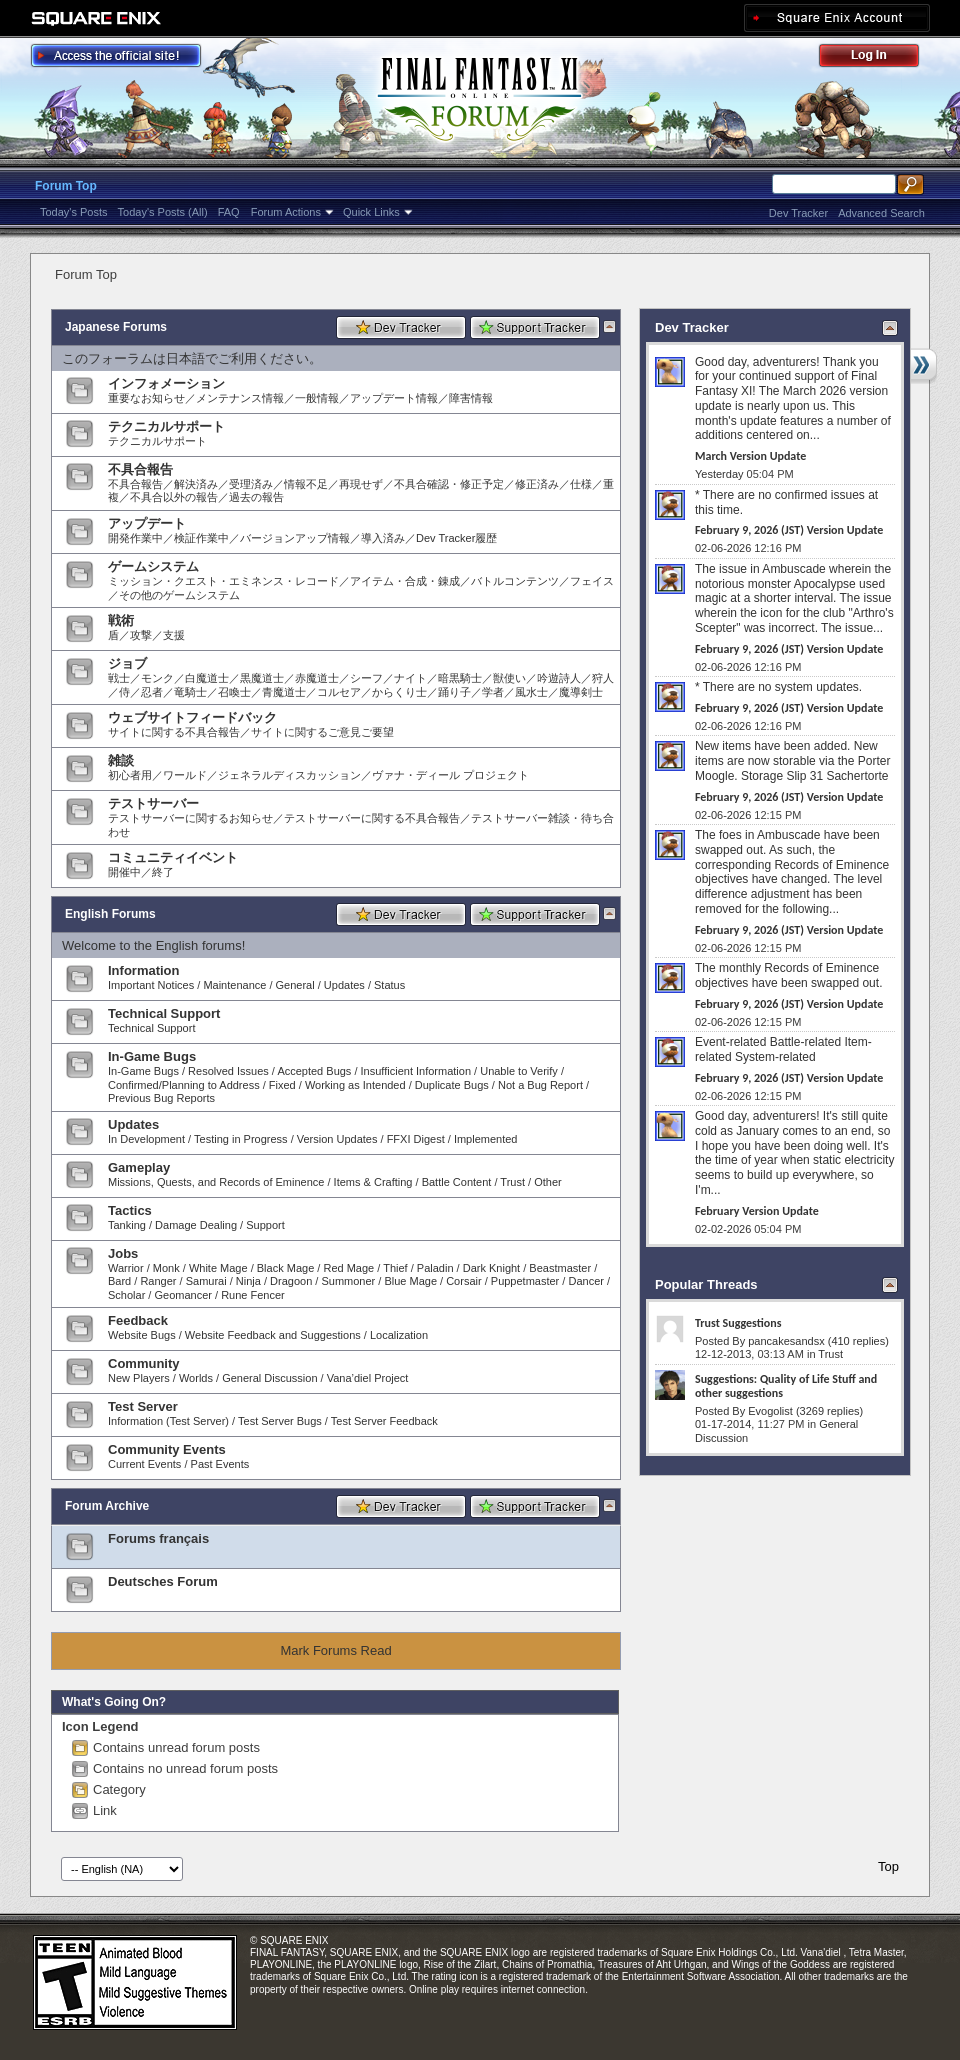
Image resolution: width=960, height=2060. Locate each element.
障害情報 (471, 398)
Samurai (206, 1281)
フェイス (592, 581)
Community (144, 1363)
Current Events (144, 1464)
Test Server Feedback (384, 1421)
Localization (399, 1335)
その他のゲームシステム (179, 595)
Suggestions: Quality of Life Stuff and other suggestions (786, 1386)
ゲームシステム (153, 566)
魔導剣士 (581, 692)
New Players (139, 1378)
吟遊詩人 (559, 678)
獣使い (509, 678)
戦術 (121, 620)
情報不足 (306, 484)
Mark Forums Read (335, 1650)
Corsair (463, 1281)
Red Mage (348, 1268)
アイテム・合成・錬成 (405, 581)
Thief (395, 1268)
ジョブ (127, 663)
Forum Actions (286, 212)
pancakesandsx (786, 1341)
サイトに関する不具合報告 (174, 732)
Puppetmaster (525, 1281)
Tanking (127, 1225)
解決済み (196, 484)
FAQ (229, 212)
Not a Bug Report (540, 1085)
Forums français (158, 1538)
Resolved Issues (228, 1071)
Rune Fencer (253, 1295)
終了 (163, 872)
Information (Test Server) (168, 1421)
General (295, 985)
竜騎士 (190, 692)
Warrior (126, 1268)
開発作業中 (135, 538)
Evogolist (770, 1411)
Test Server (143, 1406)
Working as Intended (355, 1085)
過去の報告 (256, 497)
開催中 (124, 872)
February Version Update (757, 1211)
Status (389, 985)
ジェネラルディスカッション (289, 775)
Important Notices (151, 985)
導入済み (383, 538)
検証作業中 (201, 538)
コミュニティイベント (173, 857)
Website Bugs (142, 1335)
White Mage (218, 1268)
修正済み (537, 484)
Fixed (282, 1085)
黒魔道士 (262, 678)
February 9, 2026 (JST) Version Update (789, 530)
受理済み (251, 484)
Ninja (248, 1281)
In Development (146, 1139)
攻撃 (141, 635)
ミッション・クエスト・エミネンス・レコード (223, 581)
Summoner (348, 1281)
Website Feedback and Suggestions (273, 1335)
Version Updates (337, 1139)
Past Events (220, 1464)
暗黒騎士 (460, 678)
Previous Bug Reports (161, 1098)
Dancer (585, 1281)
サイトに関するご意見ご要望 (322, 732)
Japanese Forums (116, 327)
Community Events (167, 1449)
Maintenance (234, 985)
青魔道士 (284, 692)
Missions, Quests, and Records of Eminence (216, 1182)
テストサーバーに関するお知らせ (190, 818)
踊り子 (454, 692)
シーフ (366, 678)
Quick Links (371, 212)
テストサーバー (153, 803)
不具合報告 (140, 469)
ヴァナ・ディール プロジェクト (450, 775)
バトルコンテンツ (515, 581)
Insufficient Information (416, 1071)
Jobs (123, 1253)
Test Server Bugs (280, 1421)
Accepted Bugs (314, 1071)
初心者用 (130, 775)
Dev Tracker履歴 (456, 538)
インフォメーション (166, 383)
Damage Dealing (196, 1225)
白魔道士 (207, 678)
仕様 (581, 484)
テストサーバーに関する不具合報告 (372, 818)
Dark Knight (491, 1268)
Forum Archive (107, 1506)
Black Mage (285, 1268)
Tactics (130, 1210)
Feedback (138, 1320)
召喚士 (234, 692)
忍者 (152, 692)
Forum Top (66, 186)
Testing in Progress (241, 1139)
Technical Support (164, 1013)
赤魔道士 (317, 678)
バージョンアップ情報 (295, 538)
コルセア (339, 692)
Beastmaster (560, 1268)
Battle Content (457, 1182)
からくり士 (399, 692)
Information (144, 970)
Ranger (158, 1281)
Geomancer (182, 1295)
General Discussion (269, 1378)
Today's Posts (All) (163, 212)
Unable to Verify (519, 1071)
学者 (493, 692)
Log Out (879, 58)
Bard (119, 1281)
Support (265, 1225)
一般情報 (317, 398)
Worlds (196, 1378)
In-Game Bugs (152, 1056)
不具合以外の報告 (174, 497)
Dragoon (291, 1281)
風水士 (531, 692)
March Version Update (750, 456)
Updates (344, 985)
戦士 (119, 678)
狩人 (603, 678)
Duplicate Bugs (452, 1085)
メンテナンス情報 (240, 398)
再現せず (361, 484)
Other (548, 1182)
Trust (512, 1182)
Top (888, 1866)
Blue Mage (410, 1281)
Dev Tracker (798, 213)
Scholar (126, 1295)
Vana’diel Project (368, 1378)
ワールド (185, 775)
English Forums (110, 914)
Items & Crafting (373, 1182)
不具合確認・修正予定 (449, 484)
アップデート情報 (394, 398)
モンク (157, 678)
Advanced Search (881, 213)
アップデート (147, 523)
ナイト (410, 678)
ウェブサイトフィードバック (192, 717)
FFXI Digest (416, 1139)
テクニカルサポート (166, 426)
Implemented (486, 1139)
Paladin (435, 1268)
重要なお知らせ (146, 398)
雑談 (121, 760)
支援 (174, 635)
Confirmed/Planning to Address (184, 1085)
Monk (166, 1268)
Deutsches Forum (163, 1581)
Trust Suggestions (738, 1323)
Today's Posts (74, 212)
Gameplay (139, 1167)
